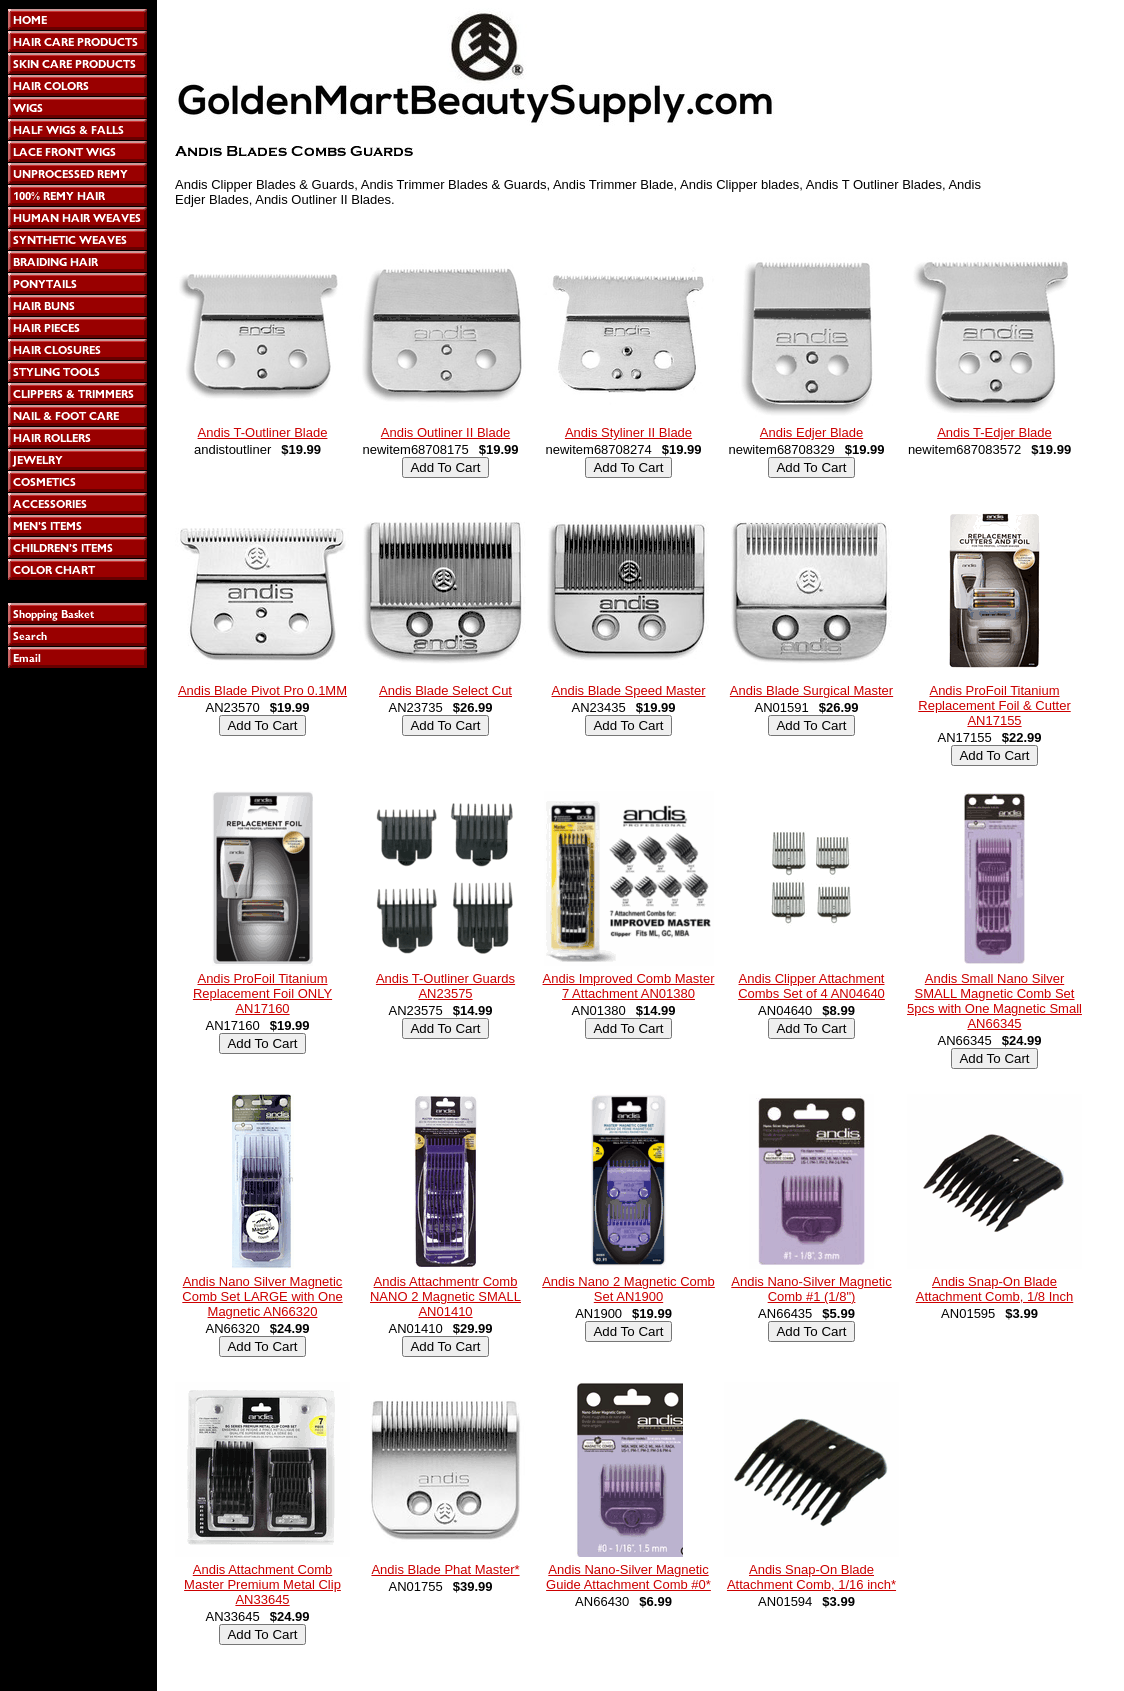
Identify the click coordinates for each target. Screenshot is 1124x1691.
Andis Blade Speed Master (629, 690)
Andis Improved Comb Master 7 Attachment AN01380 (629, 986)
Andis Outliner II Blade (445, 432)
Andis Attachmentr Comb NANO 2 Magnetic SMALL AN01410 (445, 1296)
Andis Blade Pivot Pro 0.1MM (262, 690)
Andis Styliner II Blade (628, 432)
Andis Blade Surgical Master (811, 690)
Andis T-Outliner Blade (263, 432)
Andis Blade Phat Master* (445, 1569)
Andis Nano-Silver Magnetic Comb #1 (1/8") (811, 1289)
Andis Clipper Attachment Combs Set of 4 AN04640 (811, 986)
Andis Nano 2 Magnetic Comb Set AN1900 (628, 1289)
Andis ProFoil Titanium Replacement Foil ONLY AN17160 (262, 993)
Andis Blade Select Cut (445, 690)
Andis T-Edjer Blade (994, 432)
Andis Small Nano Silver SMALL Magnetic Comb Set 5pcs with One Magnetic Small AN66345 (994, 1001)
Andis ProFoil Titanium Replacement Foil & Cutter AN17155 (994, 705)
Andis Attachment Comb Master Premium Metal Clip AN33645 (262, 1584)
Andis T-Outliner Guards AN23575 (445, 986)
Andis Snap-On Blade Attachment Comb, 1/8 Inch (995, 1289)
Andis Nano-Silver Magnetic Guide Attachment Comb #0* (628, 1577)
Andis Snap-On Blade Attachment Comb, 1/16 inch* (811, 1577)
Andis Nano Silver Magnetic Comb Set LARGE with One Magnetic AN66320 (262, 1296)
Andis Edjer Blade (811, 432)
